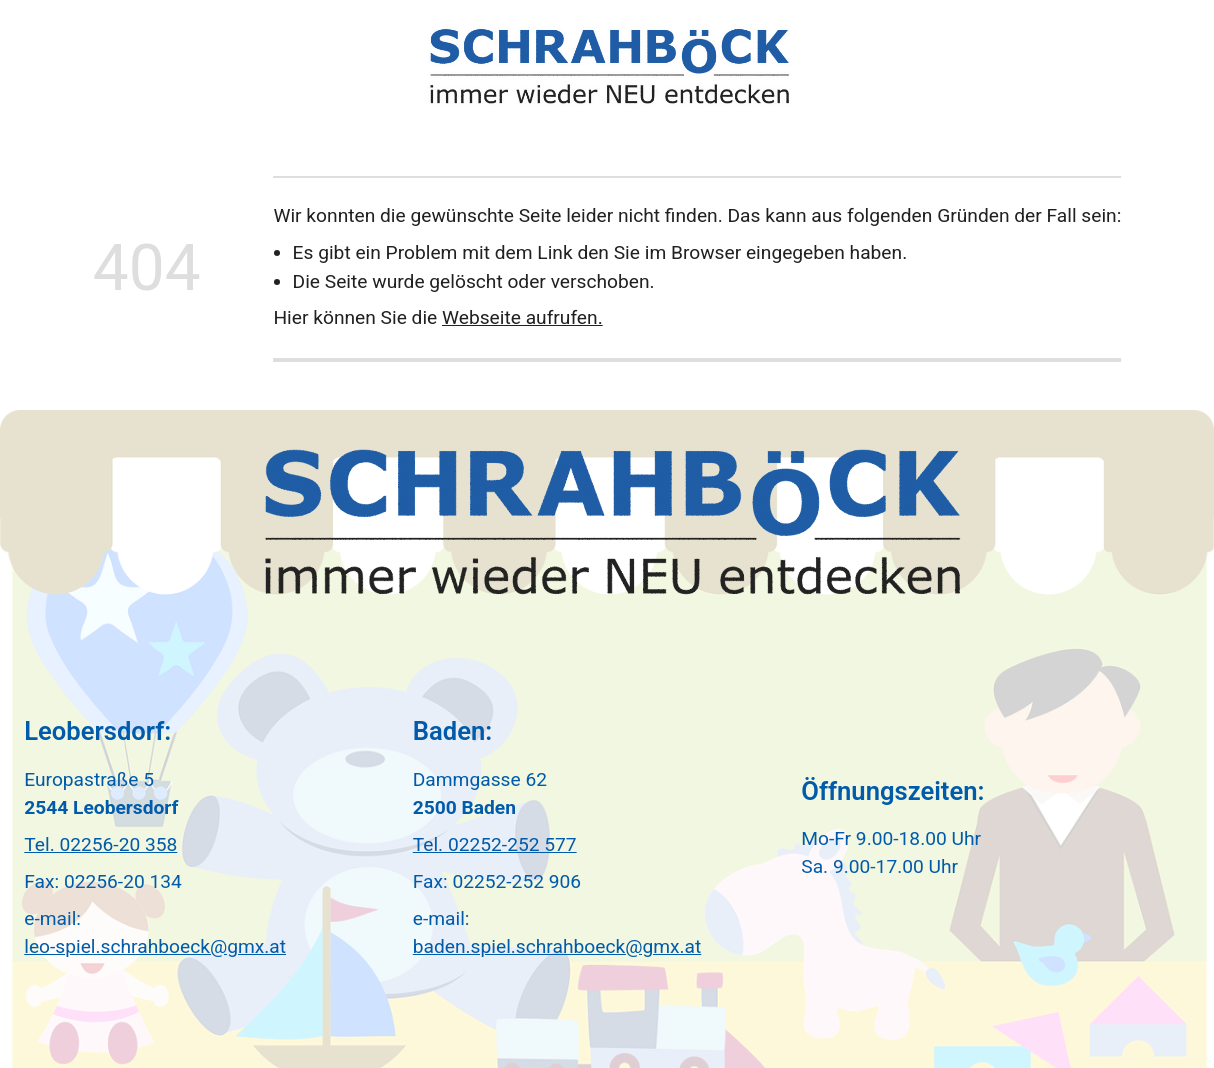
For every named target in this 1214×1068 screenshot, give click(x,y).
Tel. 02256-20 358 (100, 844)
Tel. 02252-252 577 (495, 844)
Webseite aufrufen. (522, 317)
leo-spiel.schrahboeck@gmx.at (155, 946)
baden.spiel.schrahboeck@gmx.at (557, 946)
